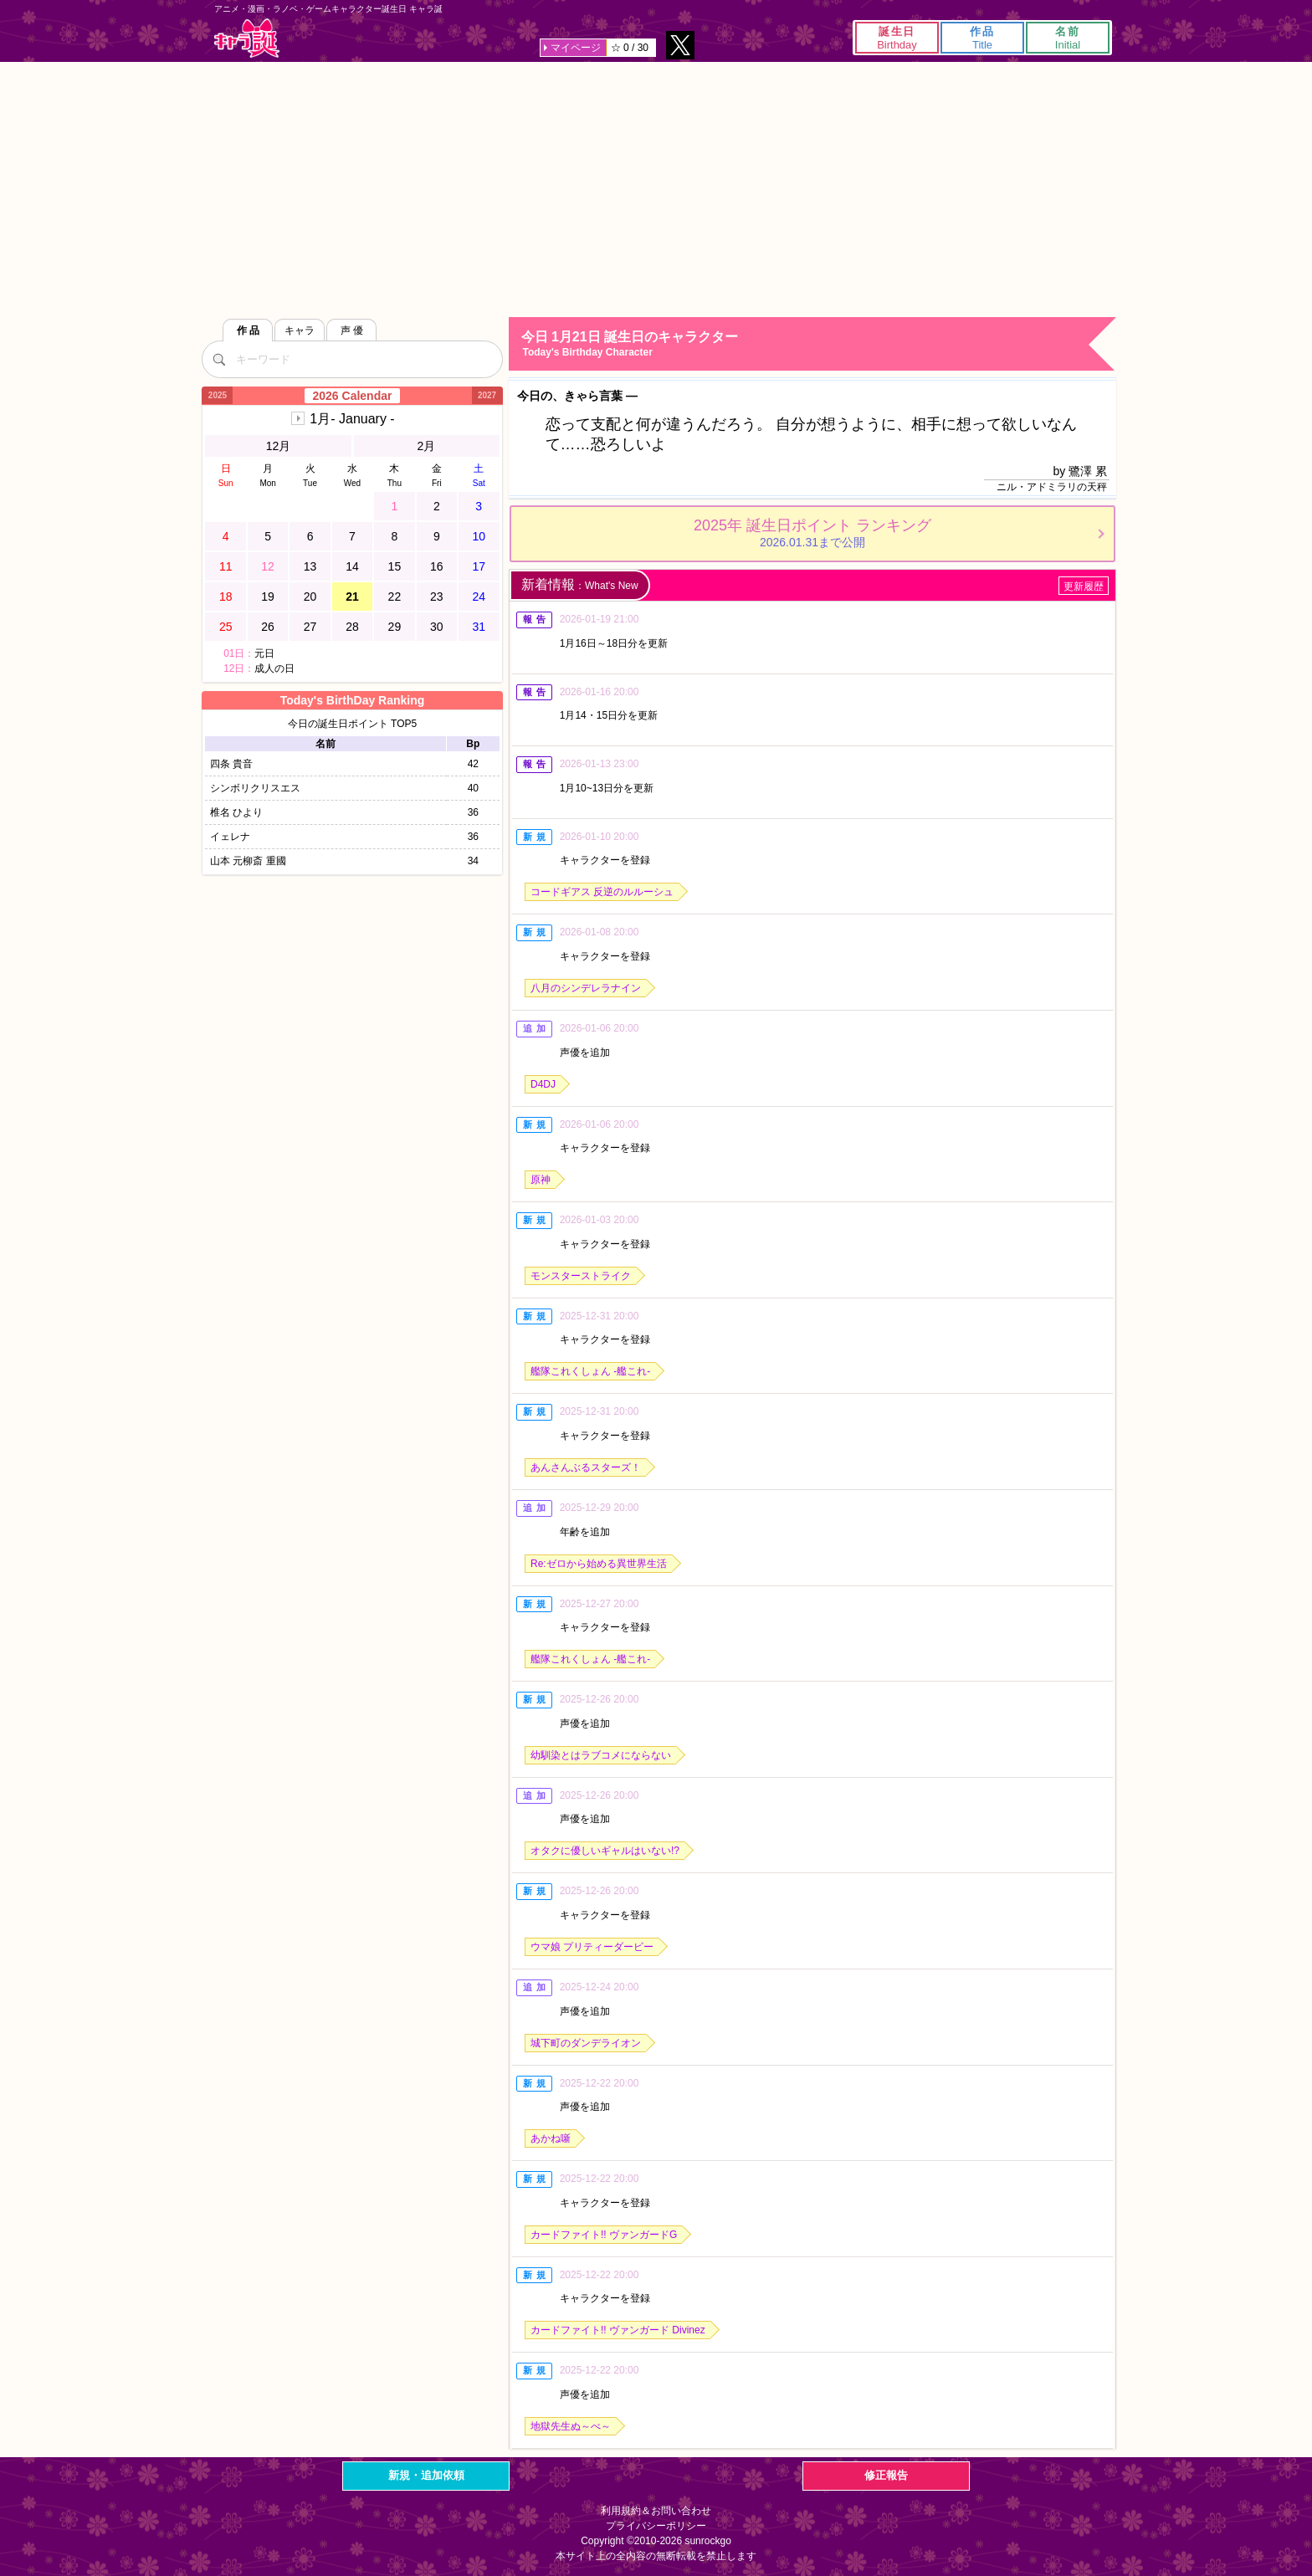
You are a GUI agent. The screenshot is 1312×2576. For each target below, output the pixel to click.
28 (352, 626)
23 (436, 596)
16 (436, 566)
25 (226, 626)
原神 (540, 1180)
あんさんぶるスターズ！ (585, 1467)
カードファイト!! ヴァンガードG (603, 2235)
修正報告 (886, 2475)
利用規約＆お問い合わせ (656, 2511)
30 (436, 626)
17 (478, 566)
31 (478, 626)
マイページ (576, 48)
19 (267, 596)
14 (352, 566)
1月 (352, 419)
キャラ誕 (246, 38)
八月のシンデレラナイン (585, 988)
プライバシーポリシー (656, 2526)
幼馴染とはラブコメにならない (600, 1755)
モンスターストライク (580, 1276)
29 (395, 626)
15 (395, 566)
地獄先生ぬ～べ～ (570, 2426)
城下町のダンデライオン (585, 2043)
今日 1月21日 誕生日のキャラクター (818, 344)
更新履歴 (1083, 586)
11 (226, 566)
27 (310, 626)
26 (267, 626)
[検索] (218, 358)
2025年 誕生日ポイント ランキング (812, 533)
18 (226, 596)
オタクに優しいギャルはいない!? (604, 1850)
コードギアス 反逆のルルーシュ (602, 892)
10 (478, 536)
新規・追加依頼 (426, 2475)
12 (267, 566)
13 (310, 566)
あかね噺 (550, 2138)
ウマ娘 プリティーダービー (591, 1947)
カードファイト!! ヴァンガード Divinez (617, 2330)
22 (395, 596)
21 (352, 596)
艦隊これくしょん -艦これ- (590, 1371)
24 (478, 596)
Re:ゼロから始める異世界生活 (598, 1564)
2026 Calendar (352, 395)
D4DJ (543, 1084)
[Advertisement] (656, 187)
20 (310, 596)
